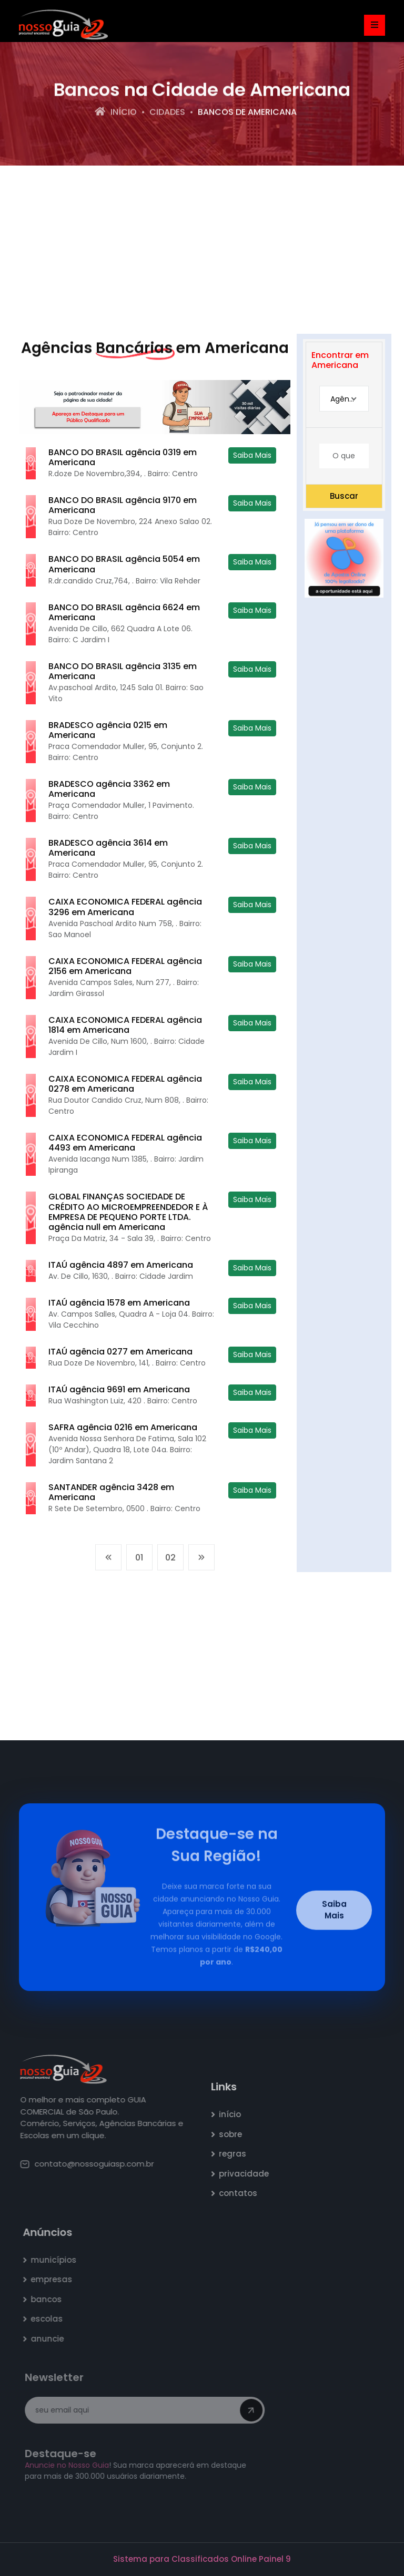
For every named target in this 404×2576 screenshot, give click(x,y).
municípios (59, 2259)
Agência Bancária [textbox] (349, 399)
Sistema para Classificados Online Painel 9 (202, 2558)
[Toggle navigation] (374, 25)
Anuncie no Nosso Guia (70, 2465)
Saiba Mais (252, 455)
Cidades (167, 113)
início (236, 2114)
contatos (244, 2193)
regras (238, 2153)
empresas (56, 2279)
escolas (52, 2318)
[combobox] (344, 399)
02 (170, 1563)
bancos (51, 2299)
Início (116, 113)
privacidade (250, 2173)
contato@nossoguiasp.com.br (92, 2163)
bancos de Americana (247, 113)
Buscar (344, 495)
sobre (236, 2134)
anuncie (52, 2338)
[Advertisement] (202, 249)
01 (139, 1563)
